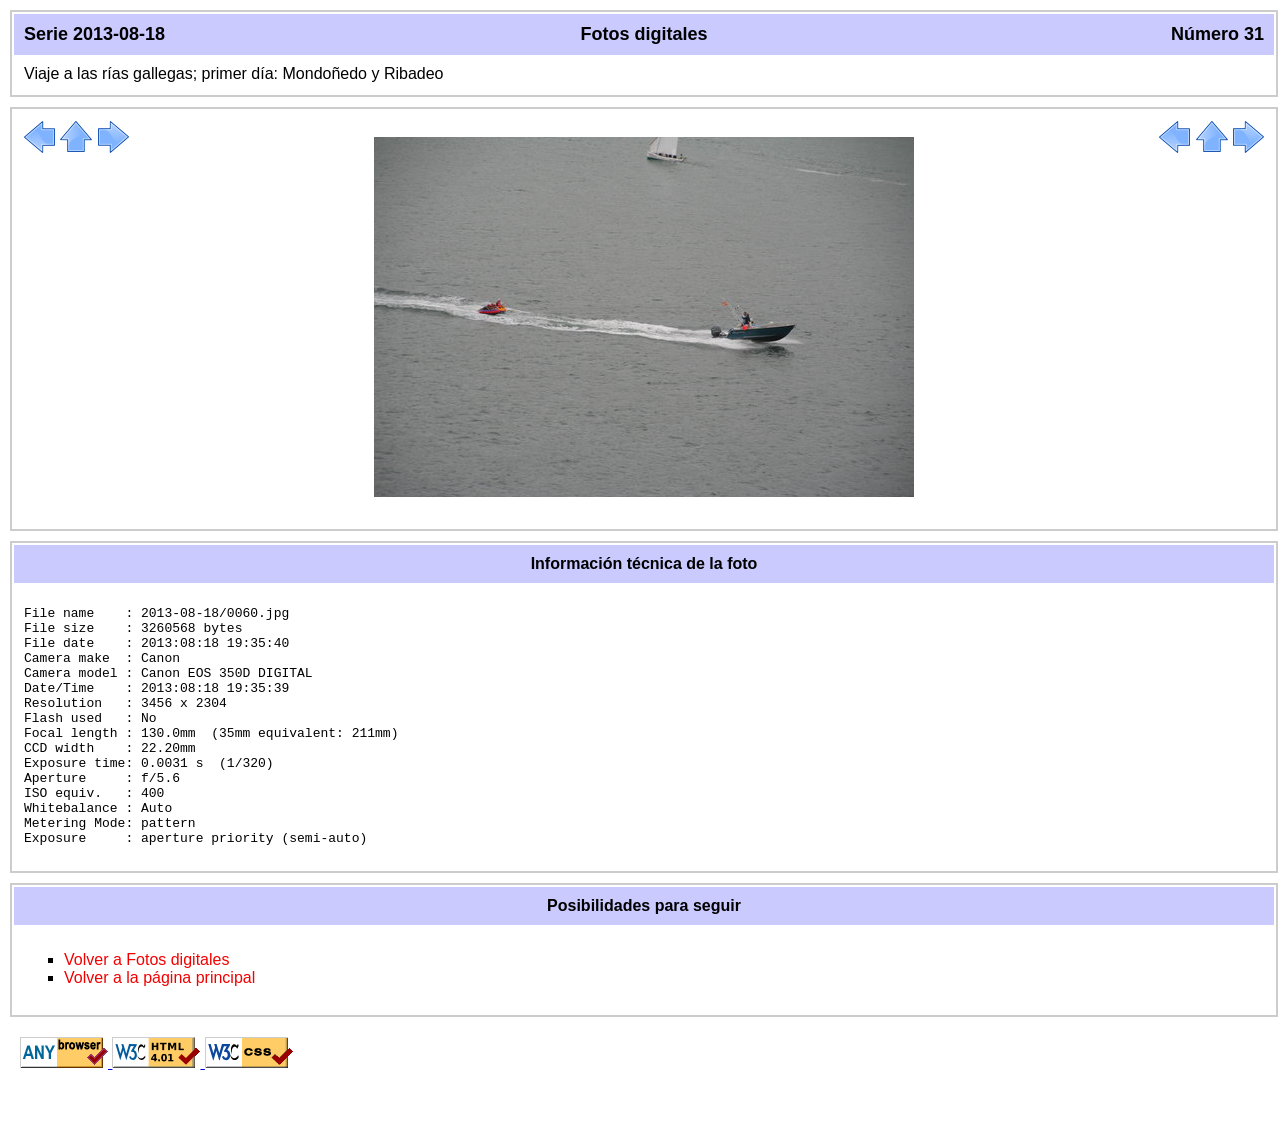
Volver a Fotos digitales (146, 1007)
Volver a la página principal (159, 1025)
